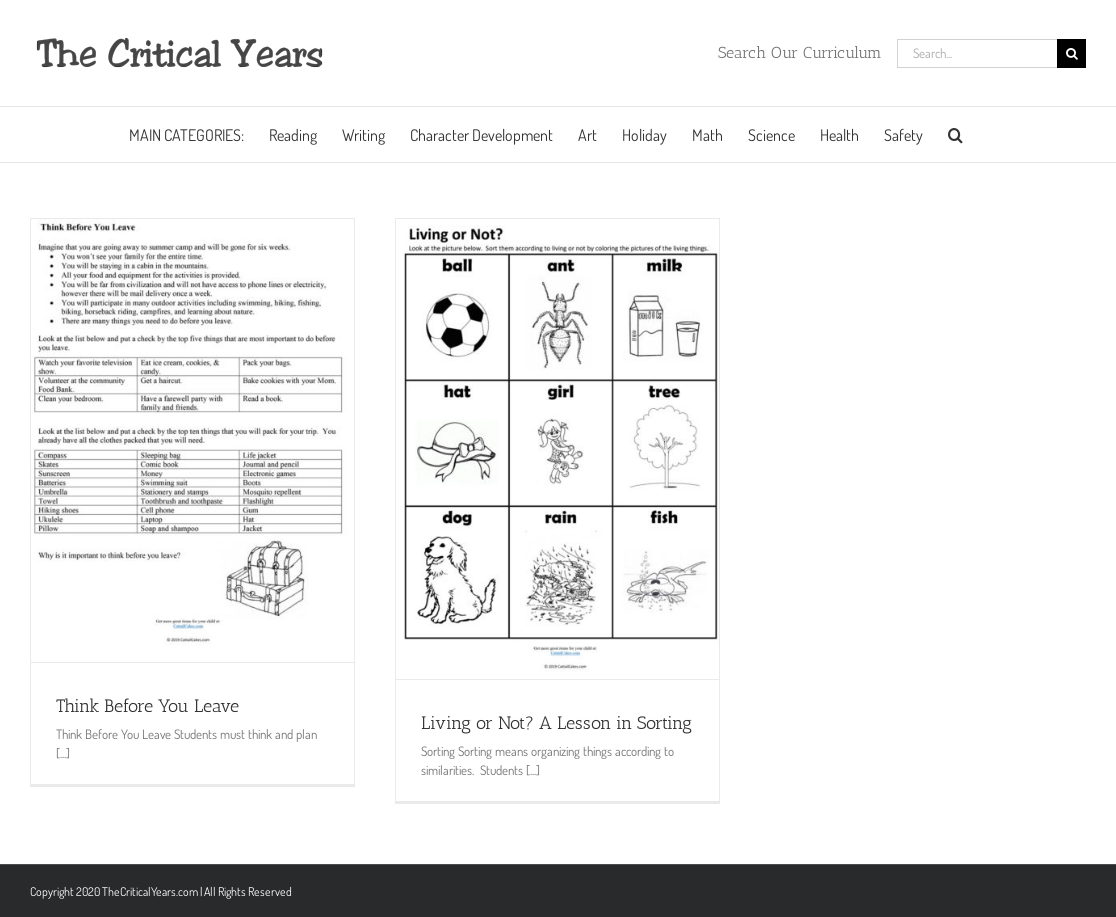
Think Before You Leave (147, 706)
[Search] (1071, 53)
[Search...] (977, 53)
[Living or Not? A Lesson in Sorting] (557, 449)
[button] (955, 134)
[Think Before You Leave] (192, 440)
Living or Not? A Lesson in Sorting (556, 723)
